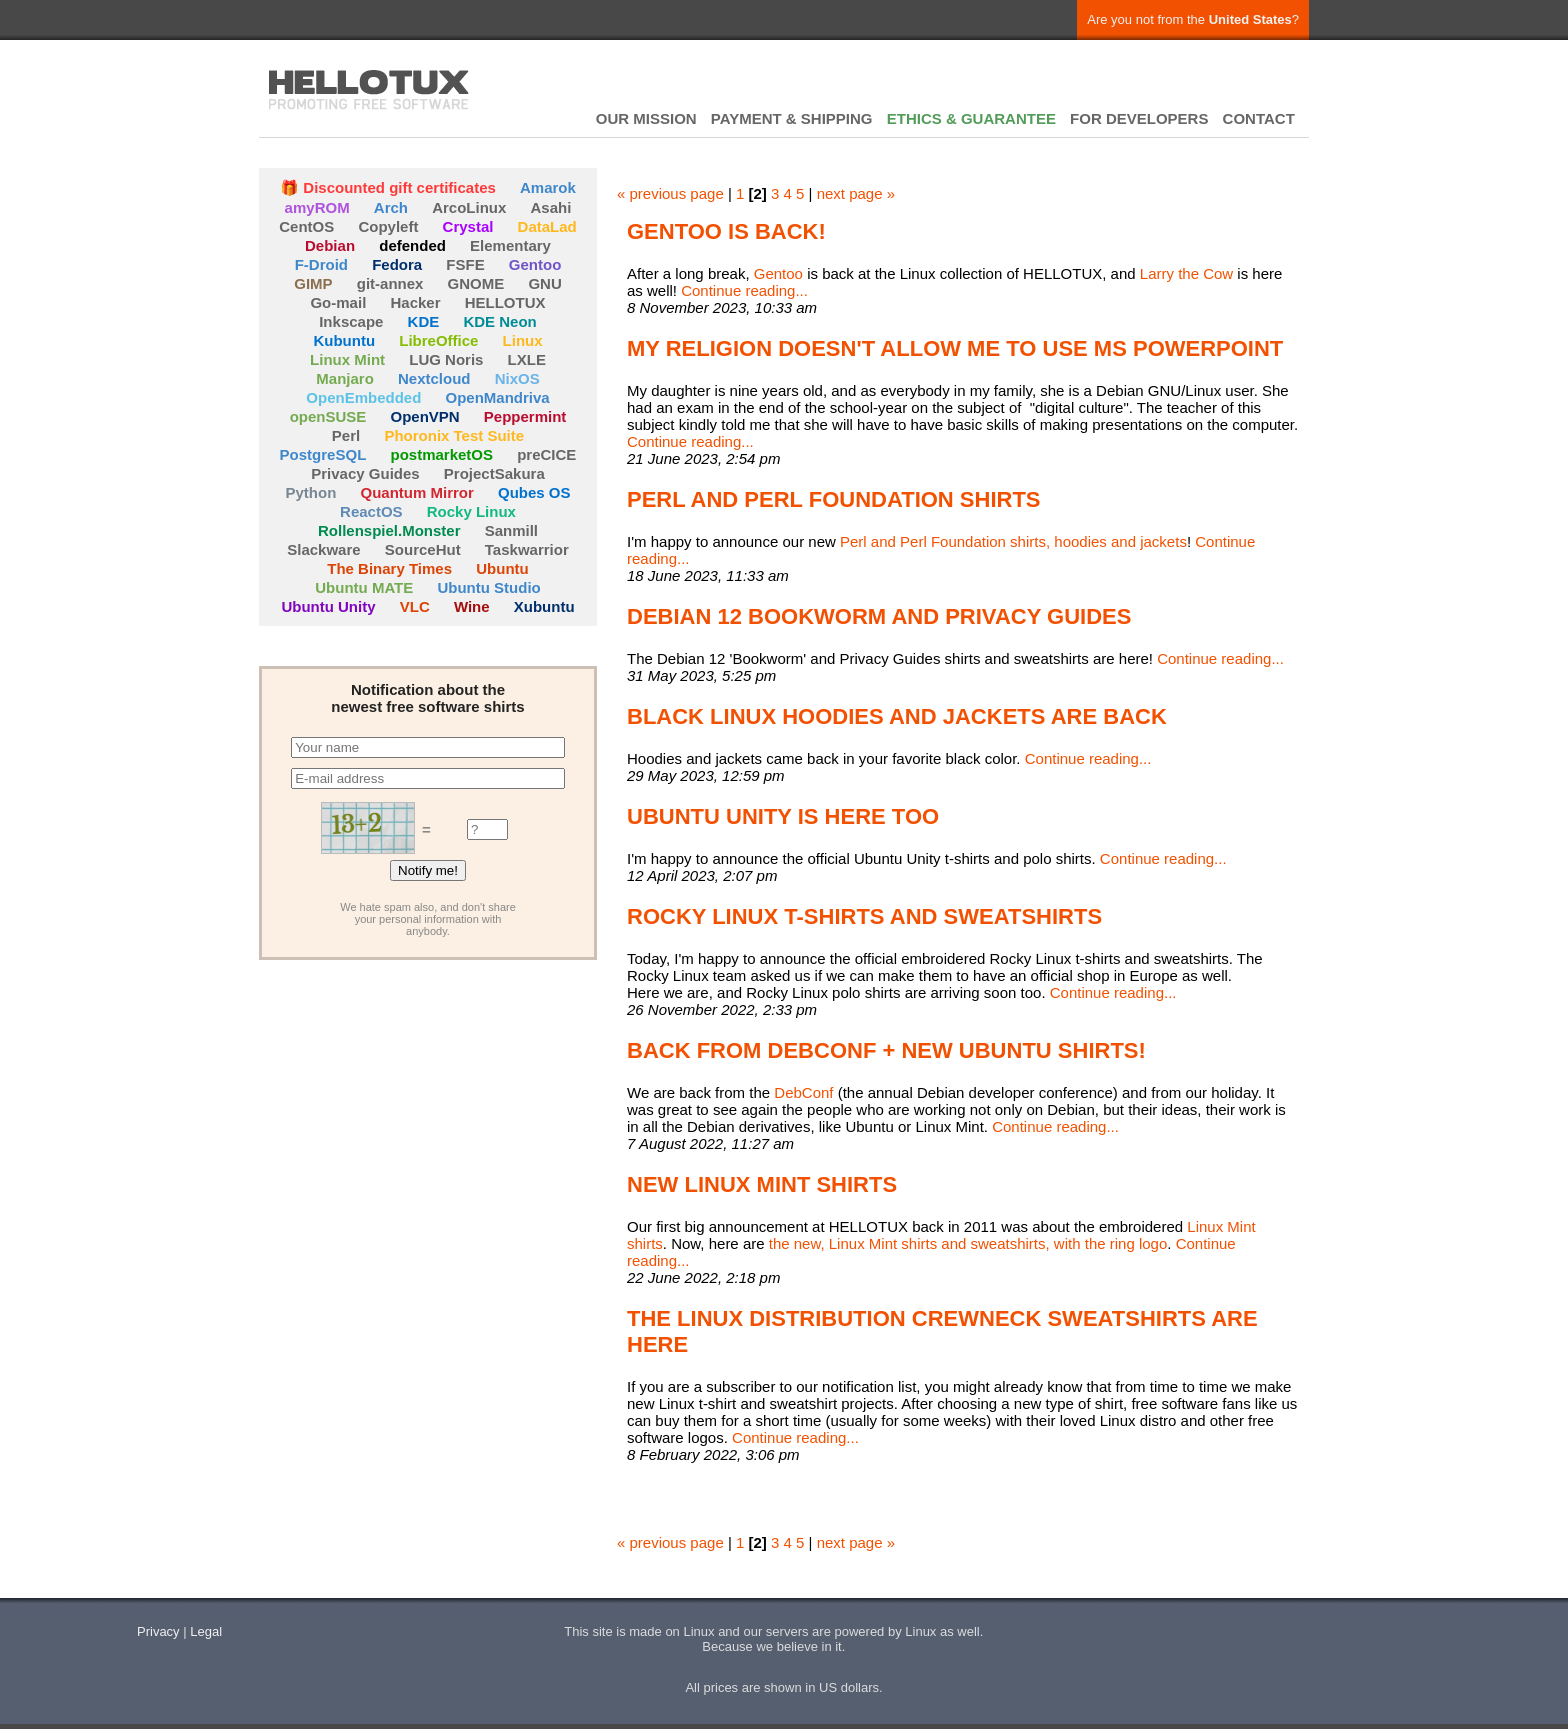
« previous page (670, 193)
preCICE (546, 454)
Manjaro (345, 378)
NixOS (517, 378)
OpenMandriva (498, 397)
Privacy (158, 1631)
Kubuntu (344, 340)
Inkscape (351, 321)
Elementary (510, 245)
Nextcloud (434, 378)
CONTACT (1259, 118)
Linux (523, 340)
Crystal (468, 226)
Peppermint (525, 416)
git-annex (390, 283)
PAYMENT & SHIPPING (792, 118)
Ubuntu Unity (328, 606)
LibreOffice (438, 340)
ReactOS (371, 511)
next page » (856, 193)
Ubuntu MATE (364, 587)
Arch (391, 207)
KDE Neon (499, 321)
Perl (346, 435)
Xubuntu (544, 606)
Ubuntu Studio (488, 587)
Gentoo (535, 264)
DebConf (803, 1092)
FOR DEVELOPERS (1139, 118)
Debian (330, 245)
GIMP (313, 283)
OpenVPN (424, 416)
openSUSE (328, 416)
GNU (544, 283)
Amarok (548, 187)
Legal (206, 1631)
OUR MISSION (646, 118)
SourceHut (423, 549)
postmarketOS (441, 454)
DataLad (547, 226)
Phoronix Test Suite (454, 435)
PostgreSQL (323, 454)
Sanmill (511, 530)
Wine (472, 606)
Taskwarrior (527, 549)
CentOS (306, 226)
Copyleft (388, 226)
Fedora (397, 264)
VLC (415, 606)
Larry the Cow (1186, 273)
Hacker (415, 302)
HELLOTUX (369, 90)
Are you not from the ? (1193, 19)
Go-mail (338, 302)
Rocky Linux (471, 511)
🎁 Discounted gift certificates (388, 187)
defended (412, 245)
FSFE (465, 264)
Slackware (323, 549)
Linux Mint (347, 359)
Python (310, 492)
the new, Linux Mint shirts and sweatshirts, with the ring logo (968, 1243)
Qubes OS (534, 492)
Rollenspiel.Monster (389, 530)
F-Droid (321, 264)
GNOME (476, 283)
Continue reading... (744, 290)
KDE (424, 321)
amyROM (317, 207)
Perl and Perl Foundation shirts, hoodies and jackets (1013, 541)
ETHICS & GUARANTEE (971, 118)
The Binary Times (389, 568)
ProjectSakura (494, 473)
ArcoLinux (469, 207)
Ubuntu (502, 568)
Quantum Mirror (416, 492)
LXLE (527, 359)
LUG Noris (446, 359)
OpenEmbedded (363, 397)
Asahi (551, 207)
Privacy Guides (365, 473)
